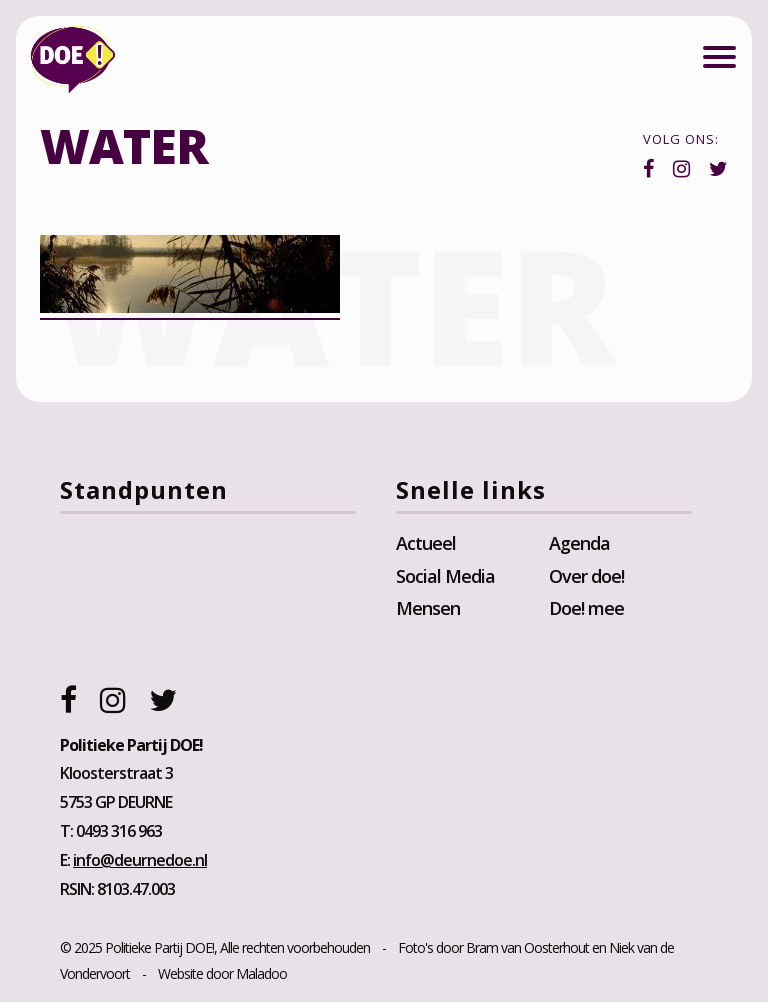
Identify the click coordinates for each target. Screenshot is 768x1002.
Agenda (579, 543)
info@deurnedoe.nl (140, 860)
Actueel (426, 543)
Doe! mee (586, 608)
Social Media (445, 576)
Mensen (428, 608)
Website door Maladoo (222, 973)
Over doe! (586, 576)
